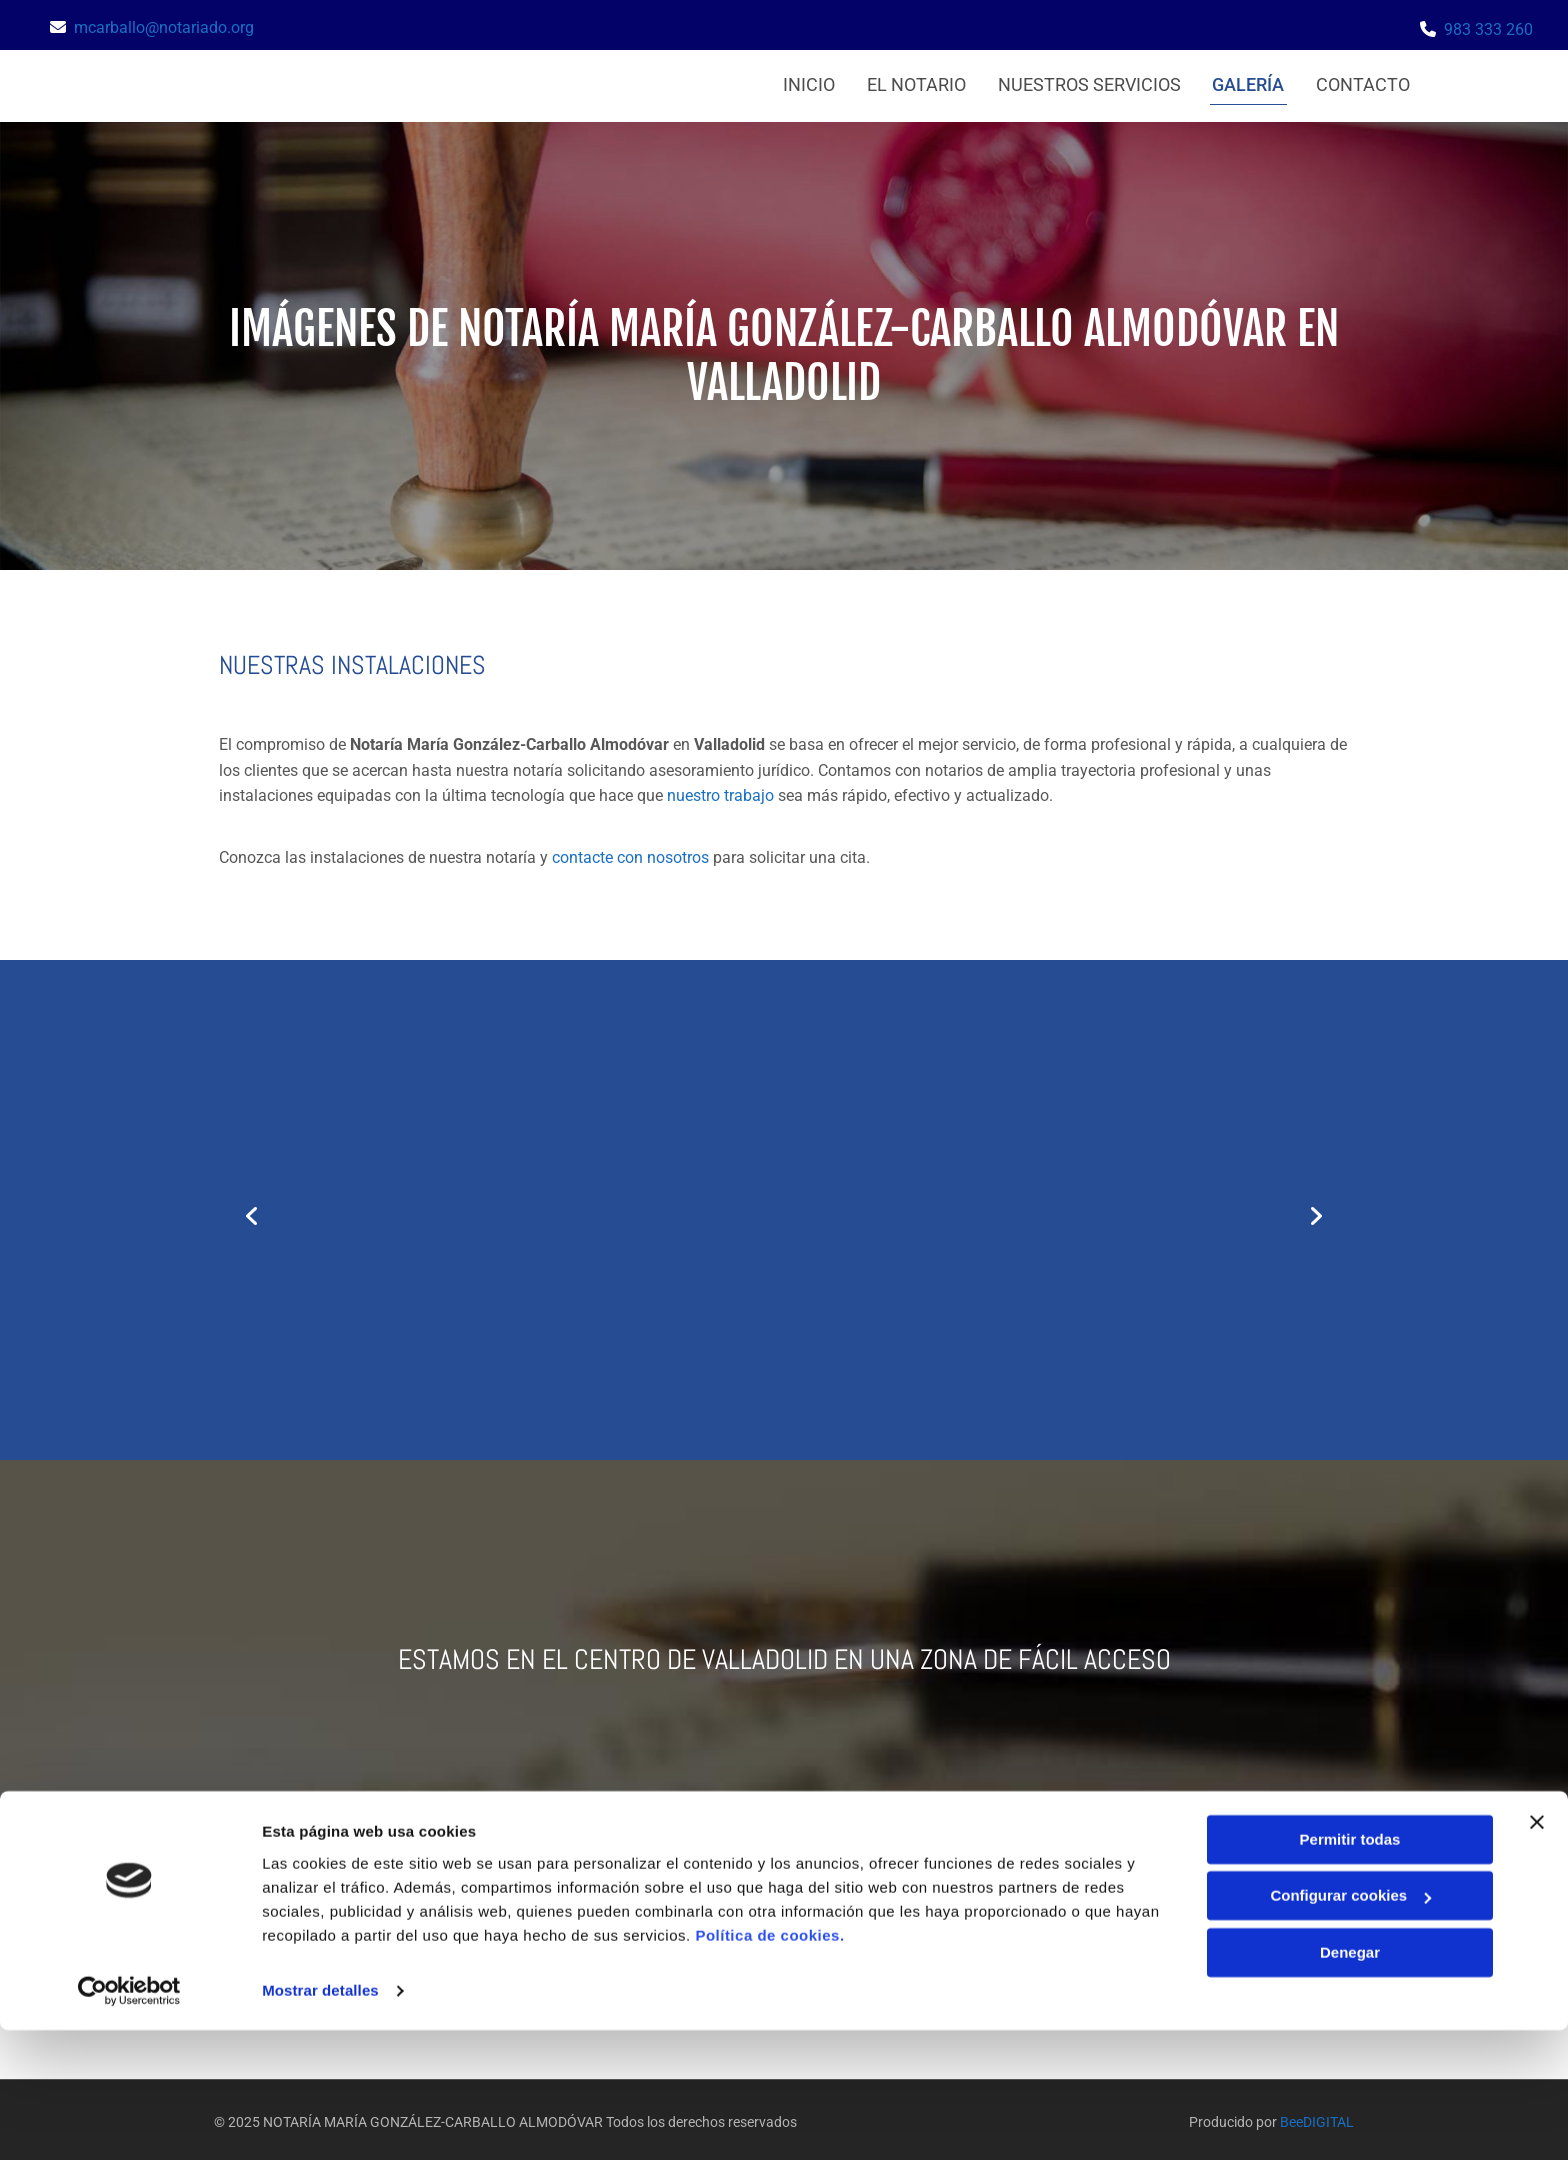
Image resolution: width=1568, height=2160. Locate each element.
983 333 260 (1488, 29)
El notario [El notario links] (911, 81)
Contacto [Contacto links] (1365, 81)
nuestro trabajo (720, 789)
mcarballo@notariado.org (164, 27)
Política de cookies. (769, 2065)
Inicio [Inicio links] (802, 81)
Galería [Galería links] (1248, 81)
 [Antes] (254, 1209)
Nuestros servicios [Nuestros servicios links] (1086, 81)
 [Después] (1314, 1209)
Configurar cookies (1350, 2025)
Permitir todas (1350, 1969)
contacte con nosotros (630, 850)
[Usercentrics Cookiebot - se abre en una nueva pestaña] (129, 2121)
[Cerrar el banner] (1537, 1952)
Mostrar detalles (320, 2120)
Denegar (1350, 2082)
